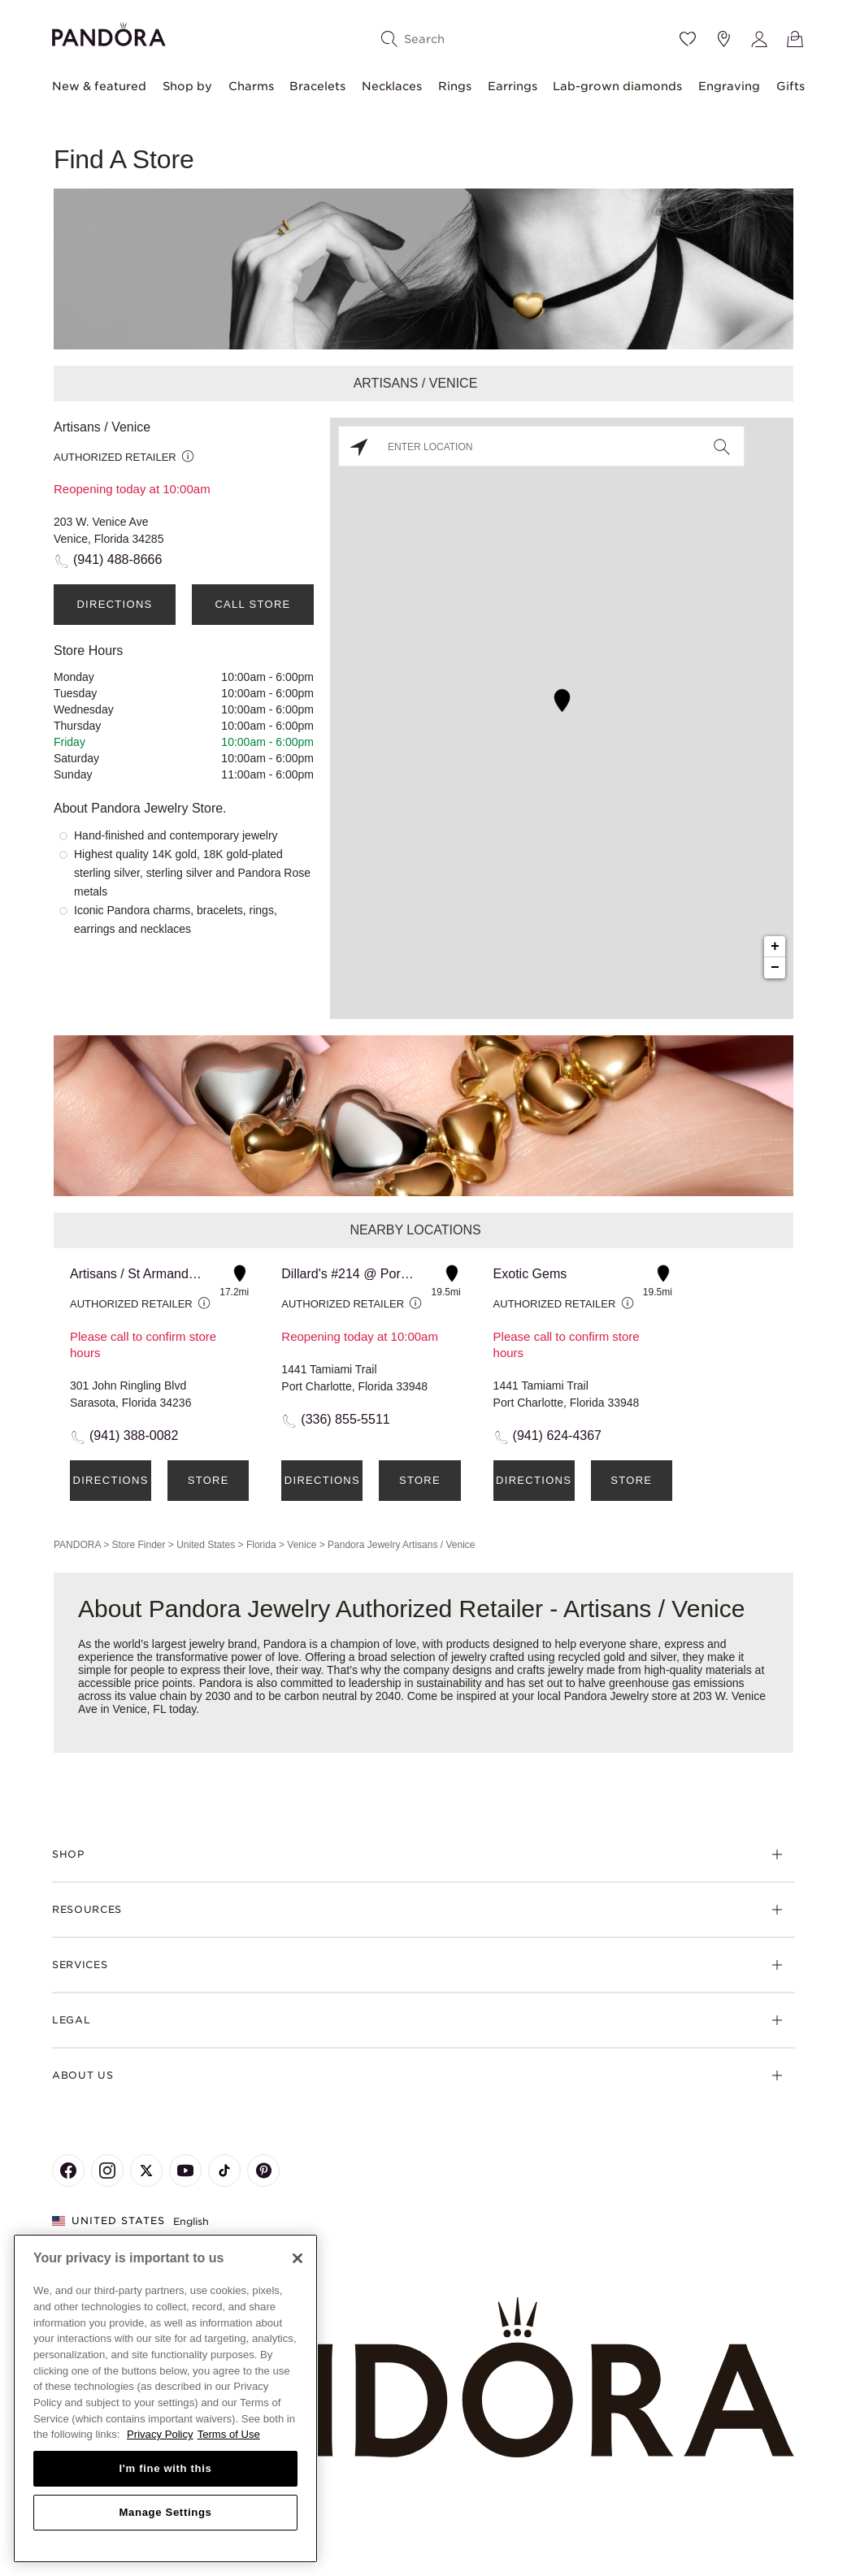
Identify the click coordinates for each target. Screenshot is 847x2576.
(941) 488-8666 (117, 559)
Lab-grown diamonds (617, 86)
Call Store (252, 604)
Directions (114, 604)
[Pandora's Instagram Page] (107, 2170)
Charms (251, 86)
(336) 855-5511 (345, 1419)
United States (205, 1544)
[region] (165, 2398)
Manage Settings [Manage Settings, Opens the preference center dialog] (165, 2512)
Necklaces (392, 86)
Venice (301, 1544)
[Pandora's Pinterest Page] (263, 2170)
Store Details (208, 1487)
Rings (454, 86)
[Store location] (723, 39)
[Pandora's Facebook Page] (68, 2170)
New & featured (99, 86)
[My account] (759, 39)
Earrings (512, 86)
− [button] (775, 968)
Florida (261, 1544)
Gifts (790, 86)
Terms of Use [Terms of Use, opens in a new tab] (229, 2434)
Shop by (187, 86)
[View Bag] (795, 39)
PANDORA (77, 1544)
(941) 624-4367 (557, 1435)
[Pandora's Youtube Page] (185, 2170)
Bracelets (317, 86)
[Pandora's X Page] (146, 2170)
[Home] (423, 2378)
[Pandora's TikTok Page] (224, 2170)
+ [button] (775, 946)
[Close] (297, 2258)
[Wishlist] (688, 39)
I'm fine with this (165, 2468)
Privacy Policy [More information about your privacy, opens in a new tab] (160, 2434)
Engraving (729, 86)
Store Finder (138, 1544)
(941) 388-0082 (133, 1435)
